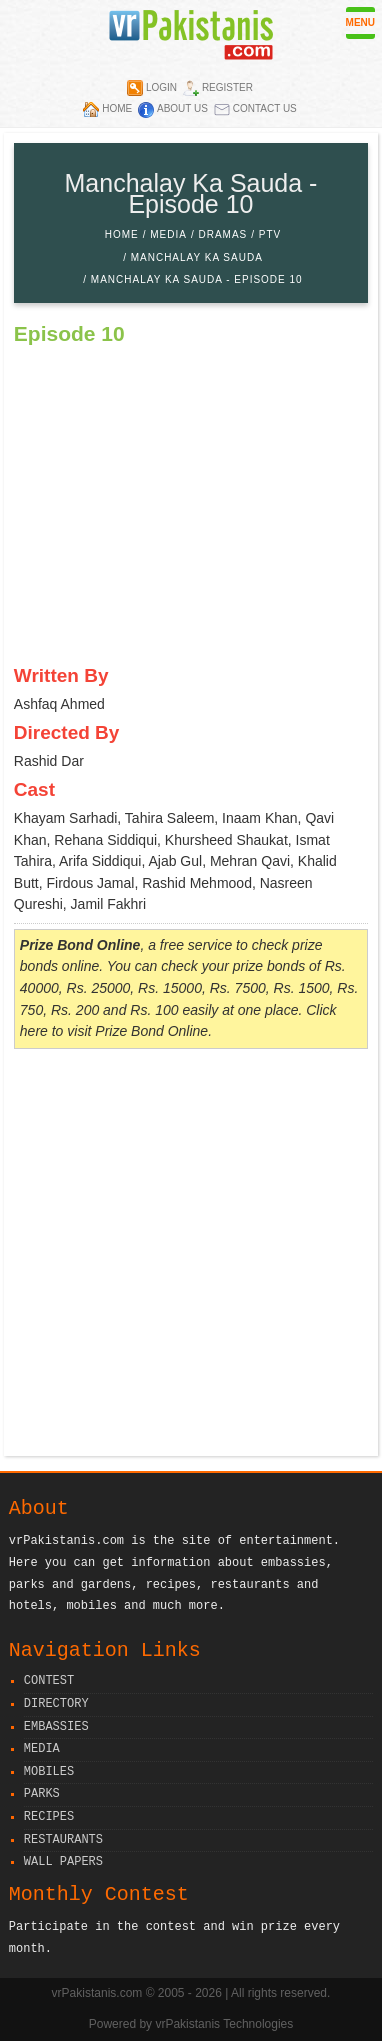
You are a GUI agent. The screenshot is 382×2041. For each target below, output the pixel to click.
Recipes (49, 1817)
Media (168, 234)
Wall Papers (63, 1862)
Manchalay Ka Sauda (197, 257)
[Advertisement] (191, 1255)
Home (117, 108)
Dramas (222, 234)
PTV (270, 234)
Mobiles (49, 1772)
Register (227, 87)
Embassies (56, 1727)
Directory (56, 1704)
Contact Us (265, 108)
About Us (182, 108)
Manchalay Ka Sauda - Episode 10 (197, 279)
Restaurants (63, 1840)
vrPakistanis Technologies (224, 2024)
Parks (42, 1794)
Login (161, 87)
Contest (49, 1681)
